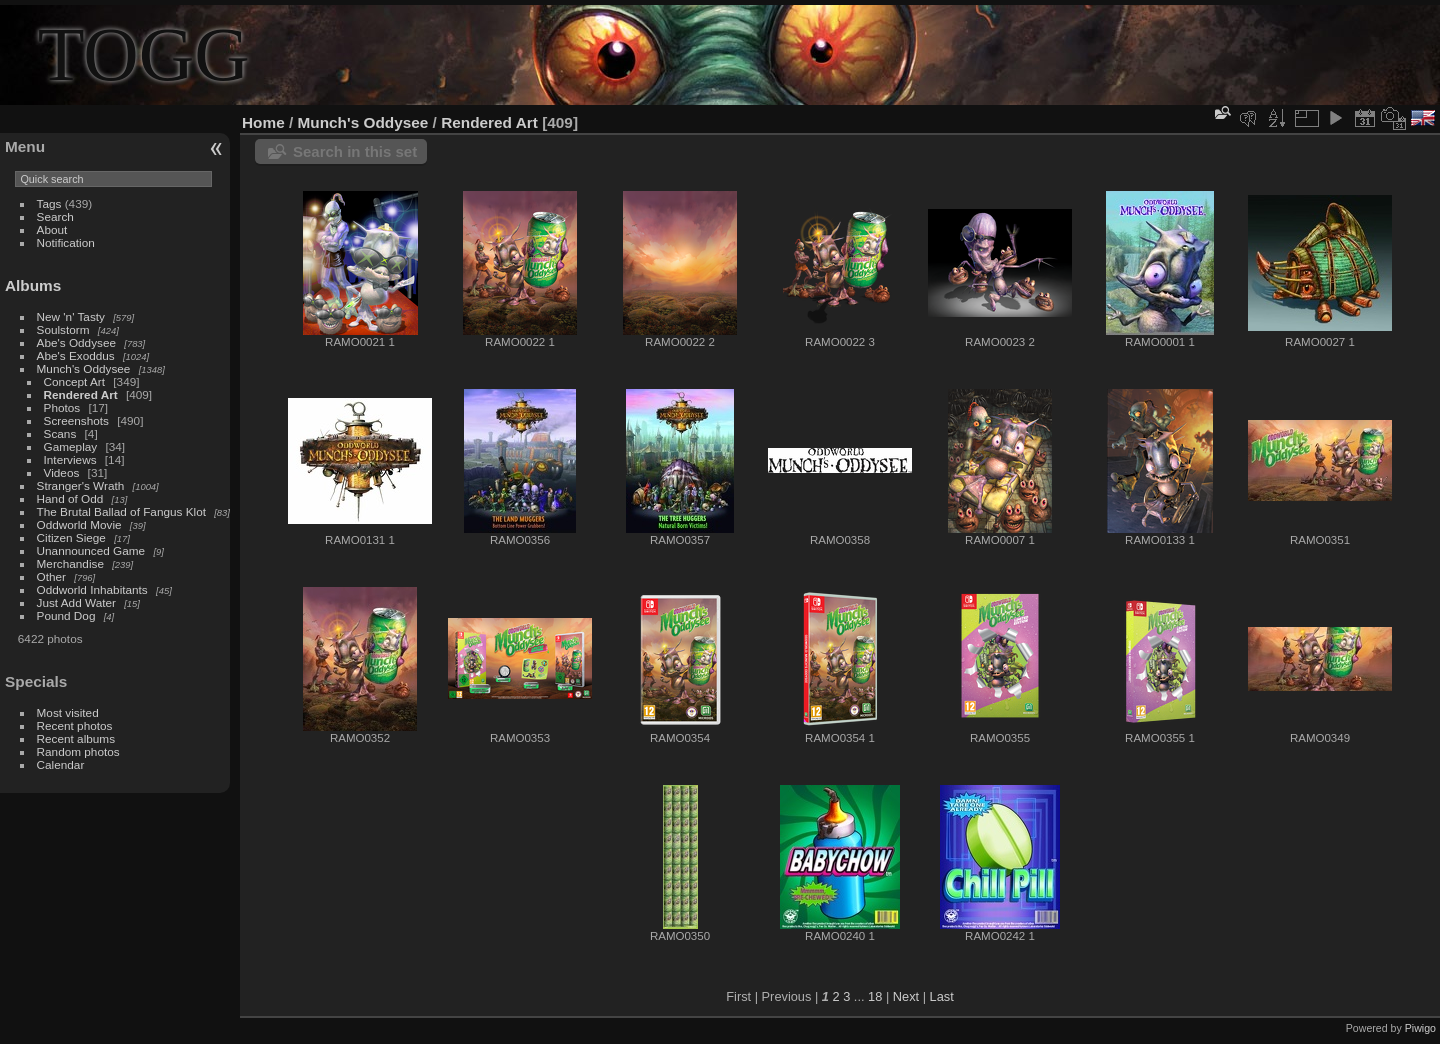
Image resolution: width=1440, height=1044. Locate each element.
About (52, 229)
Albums (33, 285)
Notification (66, 242)
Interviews (70, 459)
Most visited (68, 712)
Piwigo (1420, 1028)
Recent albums (76, 738)
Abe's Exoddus (76, 355)
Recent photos (75, 725)
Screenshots (76, 420)
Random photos (78, 751)
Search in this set (355, 151)
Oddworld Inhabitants (92, 589)
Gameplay (71, 446)
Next (906, 996)
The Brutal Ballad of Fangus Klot (121, 511)
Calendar (61, 764)
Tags (49, 203)
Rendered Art (81, 394)
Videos (62, 472)
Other (51, 576)
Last (942, 996)
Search (55, 216)
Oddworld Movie (79, 524)
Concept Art (74, 381)
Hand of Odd (70, 498)
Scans (60, 433)
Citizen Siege (71, 537)
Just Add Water (76, 602)
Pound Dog (66, 615)
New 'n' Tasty (71, 316)
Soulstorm (63, 329)
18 (875, 996)
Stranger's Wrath (81, 485)
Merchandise (70, 563)
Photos (62, 407)
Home (263, 122)
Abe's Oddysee (76, 342)
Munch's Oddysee (84, 368)
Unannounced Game (91, 550)
